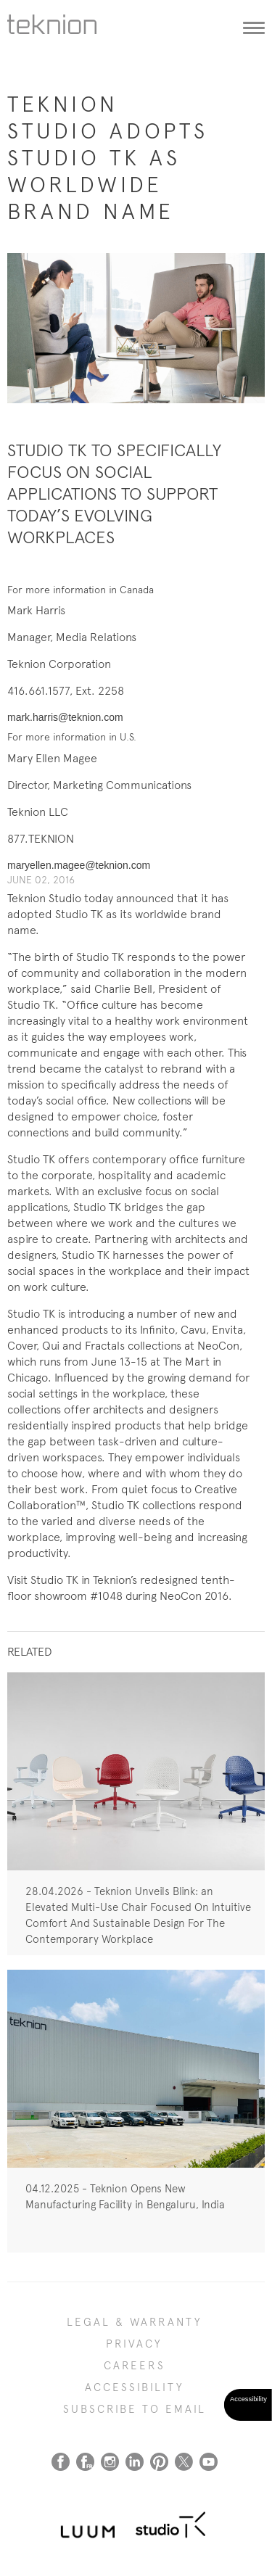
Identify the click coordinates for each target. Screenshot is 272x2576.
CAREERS (134, 2365)
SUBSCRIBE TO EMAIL (134, 2409)
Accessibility (134, 2387)
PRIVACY (134, 2343)
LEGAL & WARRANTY (134, 2322)
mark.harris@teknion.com (65, 717)
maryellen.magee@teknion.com (78, 865)
